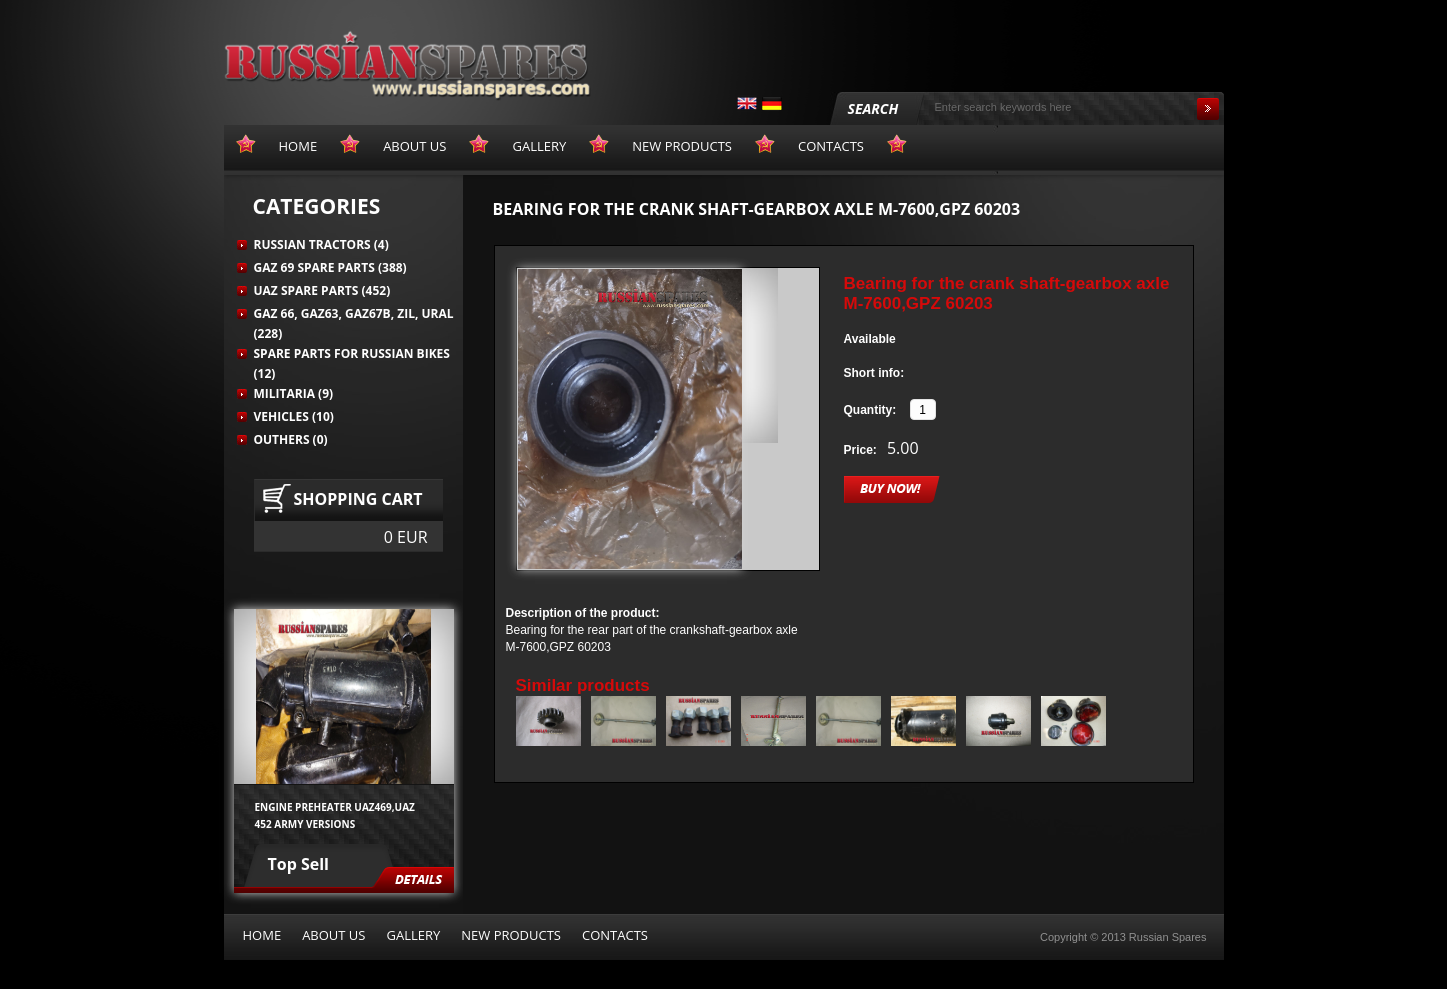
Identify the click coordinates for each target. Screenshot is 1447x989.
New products (511, 935)
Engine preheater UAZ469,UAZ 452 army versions (335, 815)
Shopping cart (358, 499)
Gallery (413, 935)
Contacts (615, 935)
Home (262, 935)
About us (333, 935)
